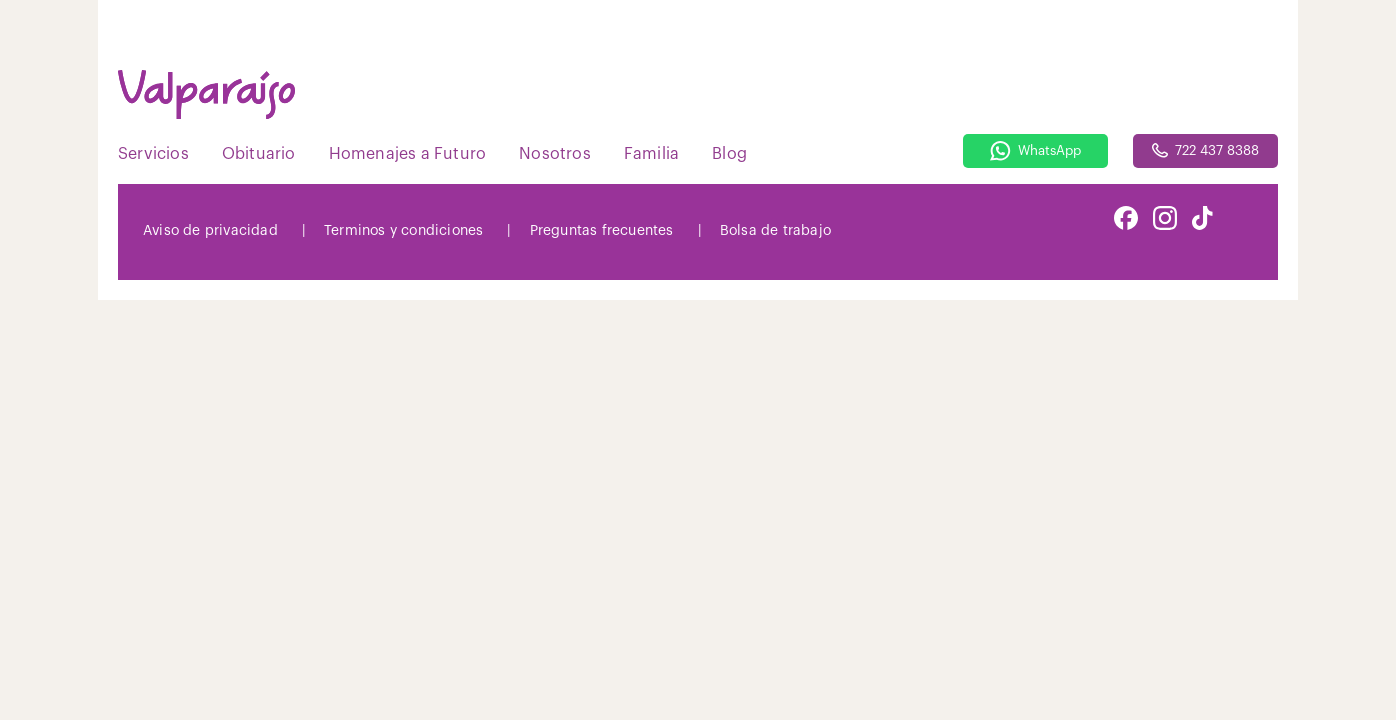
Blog (729, 154)
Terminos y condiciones (403, 231)
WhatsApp (1035, 151)
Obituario (259, 154)
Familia (651, 154)
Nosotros (555, 154)
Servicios (153, 154)
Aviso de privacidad (210, 231)
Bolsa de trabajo (775, 231)
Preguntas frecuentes (602, 231)
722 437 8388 (1205, 150)
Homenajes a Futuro (408, 154)
